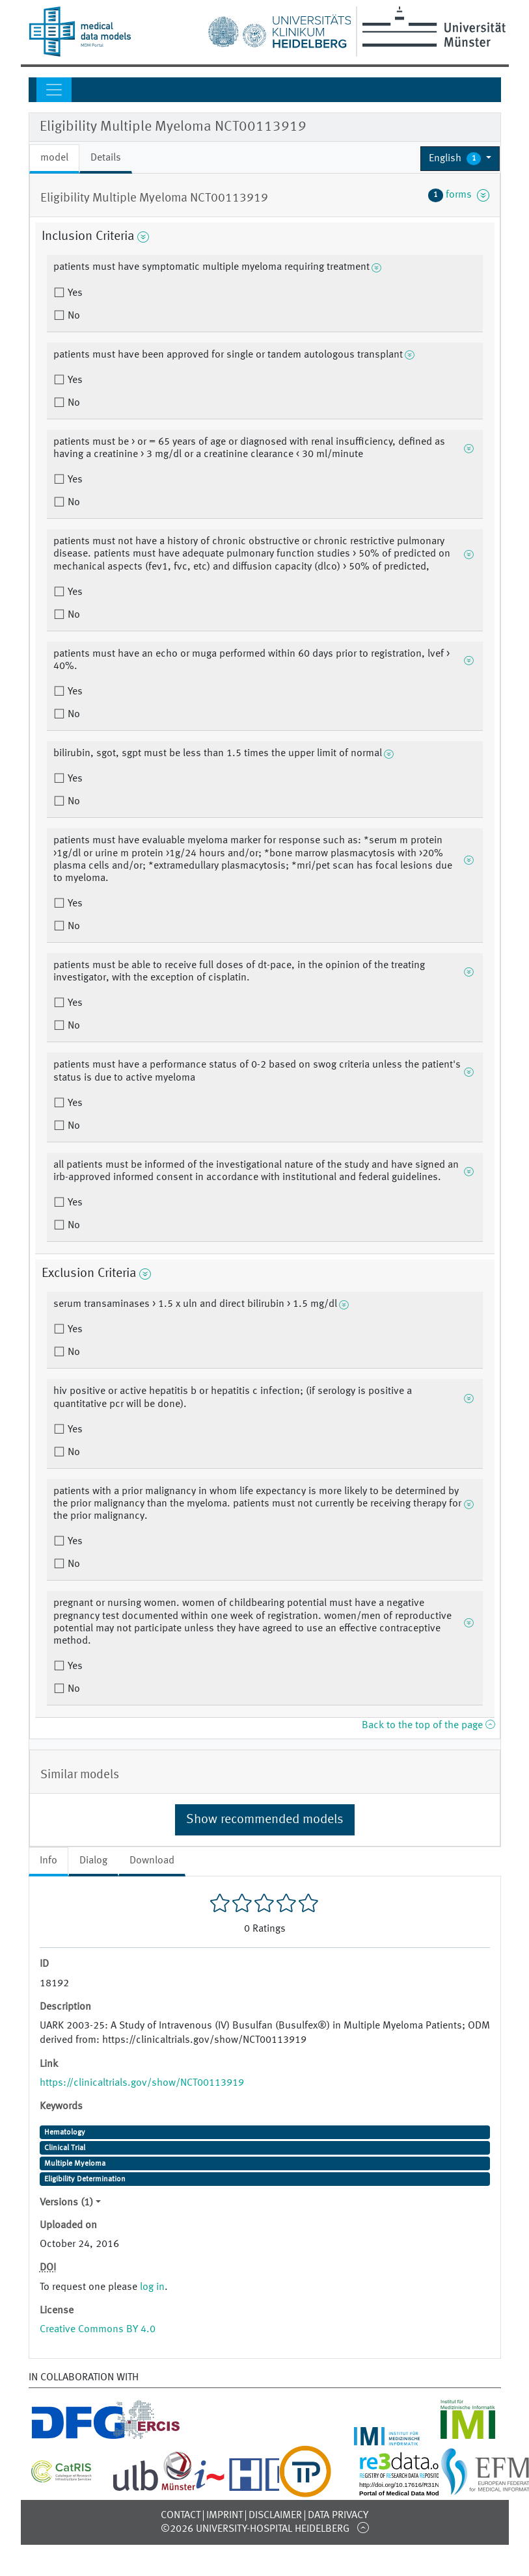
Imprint (224, 2515)
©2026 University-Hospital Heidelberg (255, 2529)
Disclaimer (275, 2515)
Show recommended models (265, 1819)
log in (152, 2287)
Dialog (93, 1861)
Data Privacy (338, 2515)
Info (48, 1861)
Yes (74, 293)
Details (105, 158)
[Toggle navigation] (54, 89)
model (54, 158)
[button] (460, 158)
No (72, 316)
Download (151, 1861)
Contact (180, 2515)
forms (458, 195)
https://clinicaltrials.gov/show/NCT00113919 (142, 2083)
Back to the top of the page (428, 1725)
